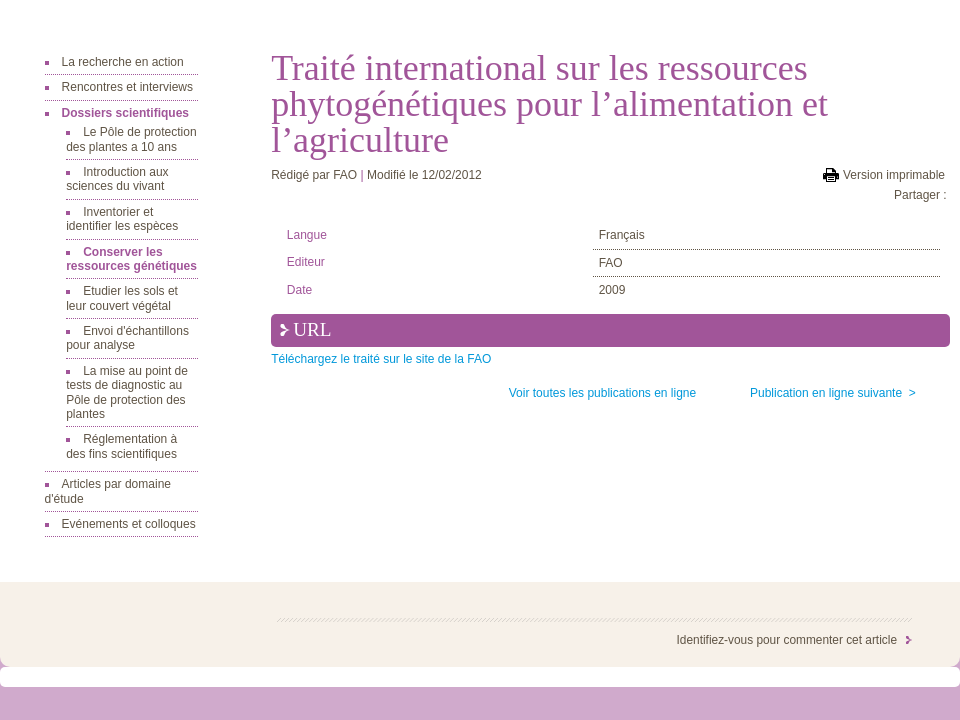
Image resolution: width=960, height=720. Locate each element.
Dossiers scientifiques (125, 113)
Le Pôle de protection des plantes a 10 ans (131, 139)
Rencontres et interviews (127, 87)
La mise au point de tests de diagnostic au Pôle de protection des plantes (127, 392)
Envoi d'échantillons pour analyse (127, 338)
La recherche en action (123, 62)
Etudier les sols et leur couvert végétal (122, 298)
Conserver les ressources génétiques (131, 259)
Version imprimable (894, 175)
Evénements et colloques (129, 524)
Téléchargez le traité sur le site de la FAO (381, 359)
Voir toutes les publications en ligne (602, 393)
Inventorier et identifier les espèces (122, 219)
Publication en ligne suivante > (833, 393)
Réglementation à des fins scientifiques (121, 446)
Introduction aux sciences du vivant (117, 179)
